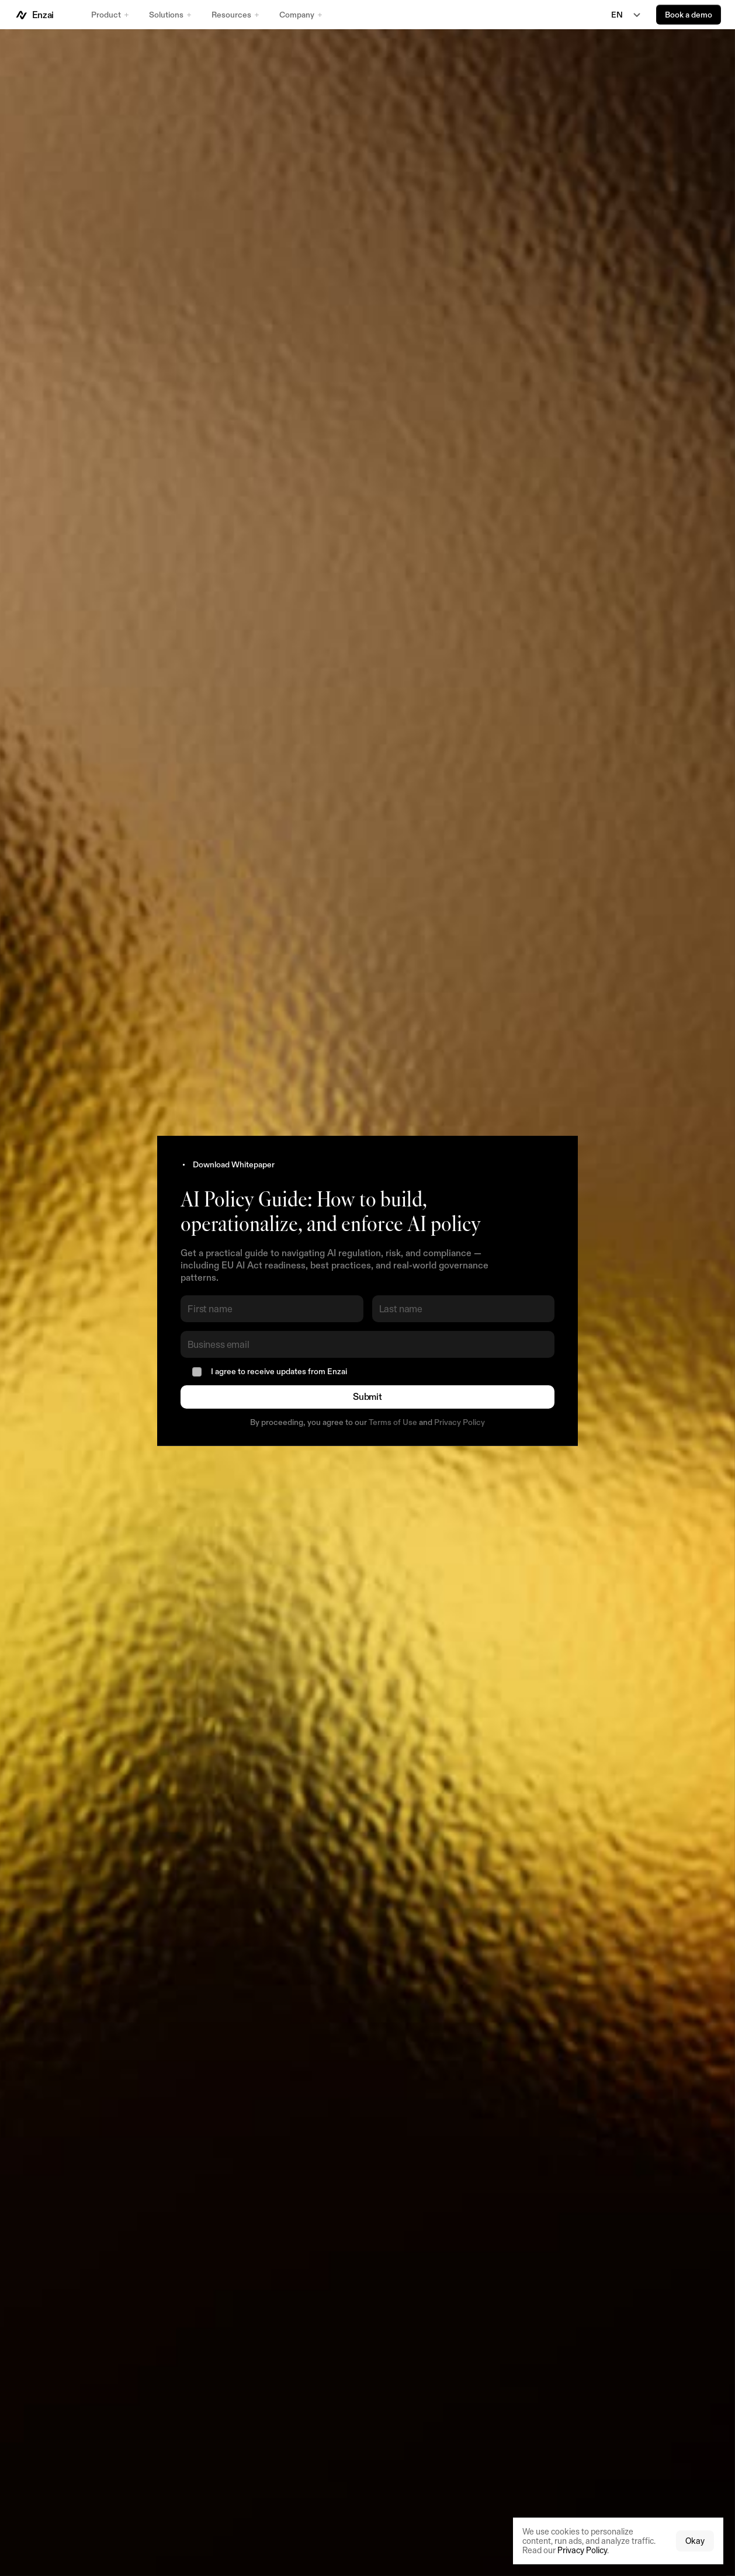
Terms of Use (393, 1422)
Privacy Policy (459, 1422)
